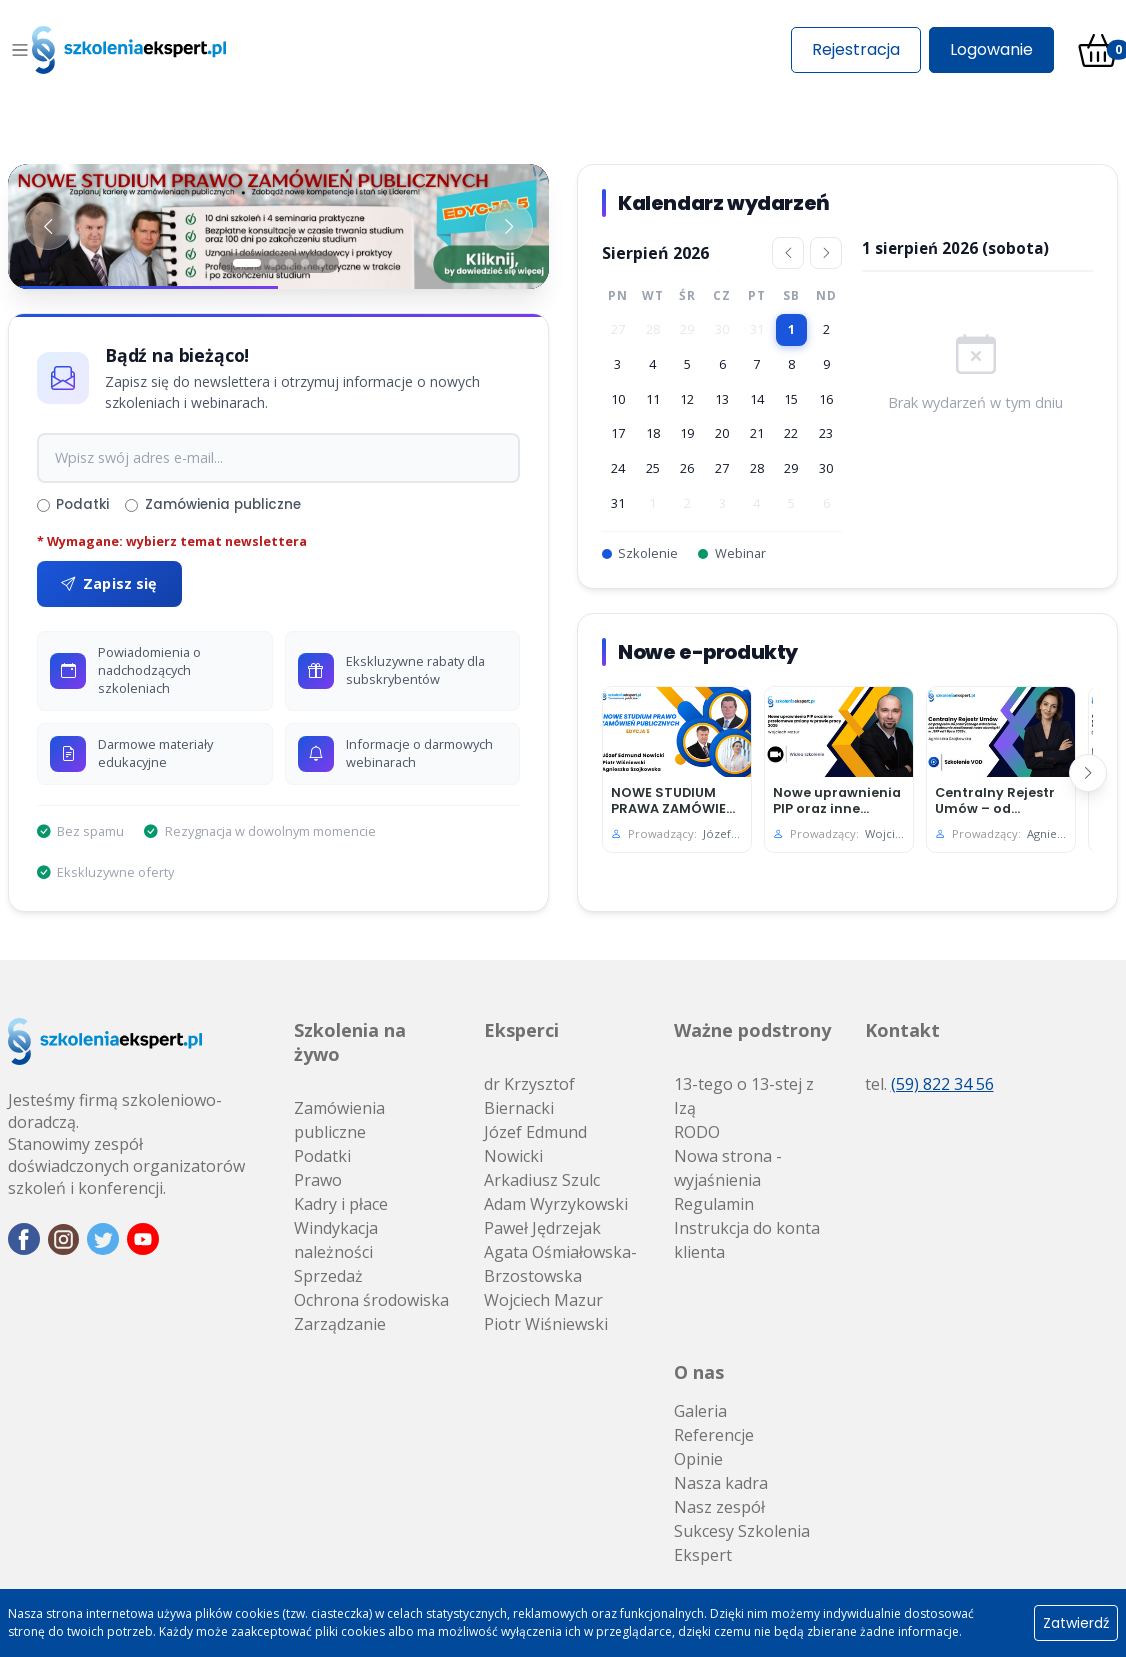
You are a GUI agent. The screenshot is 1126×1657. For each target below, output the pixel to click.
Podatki (73, 504)
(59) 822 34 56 (942, 1084)
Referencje (714, 1435)
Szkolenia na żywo (350, 1042)
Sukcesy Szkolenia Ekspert (742, 1543)
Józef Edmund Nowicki (535, 1144)
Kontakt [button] (902, 1030)
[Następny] (1088, 773)
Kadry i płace (341, 1204)
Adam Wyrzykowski (556, 1204)
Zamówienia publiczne (212, 504)
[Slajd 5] (321, 263)
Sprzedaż (328, 1276)
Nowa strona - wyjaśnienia (728, 1168)
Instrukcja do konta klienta (747, 1240)
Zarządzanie (340, 1324)
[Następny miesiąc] (826, 253)
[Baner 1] (278, 226)
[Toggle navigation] (20, 50)
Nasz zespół (719, 1507)
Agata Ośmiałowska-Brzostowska (560, 1264)
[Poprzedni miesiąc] (788, 253)
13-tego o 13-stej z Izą (744, 1096)
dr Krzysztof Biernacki (529, 1096)
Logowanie (991, 49)
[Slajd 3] (289, 263)
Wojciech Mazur (543, 1300)
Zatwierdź (1076, 1623)
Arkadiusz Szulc (542, 1180)
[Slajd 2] (273, 263)
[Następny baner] (509, 226)
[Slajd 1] (247, 263)
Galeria (700, 1411)
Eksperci (521, 1030)
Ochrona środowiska (371, 1300)
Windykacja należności (336, 1240)
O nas (699, 1372)
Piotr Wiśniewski (546, 1324)
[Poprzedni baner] (48, 226)
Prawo (318, 1180)
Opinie (698, 1459)
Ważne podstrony (752, 1030)
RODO (697, 1132)
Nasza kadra (721, 1483)
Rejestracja (856, 49)
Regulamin (714, 1204)
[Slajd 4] (305, 263)
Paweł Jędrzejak (542, 1228)
